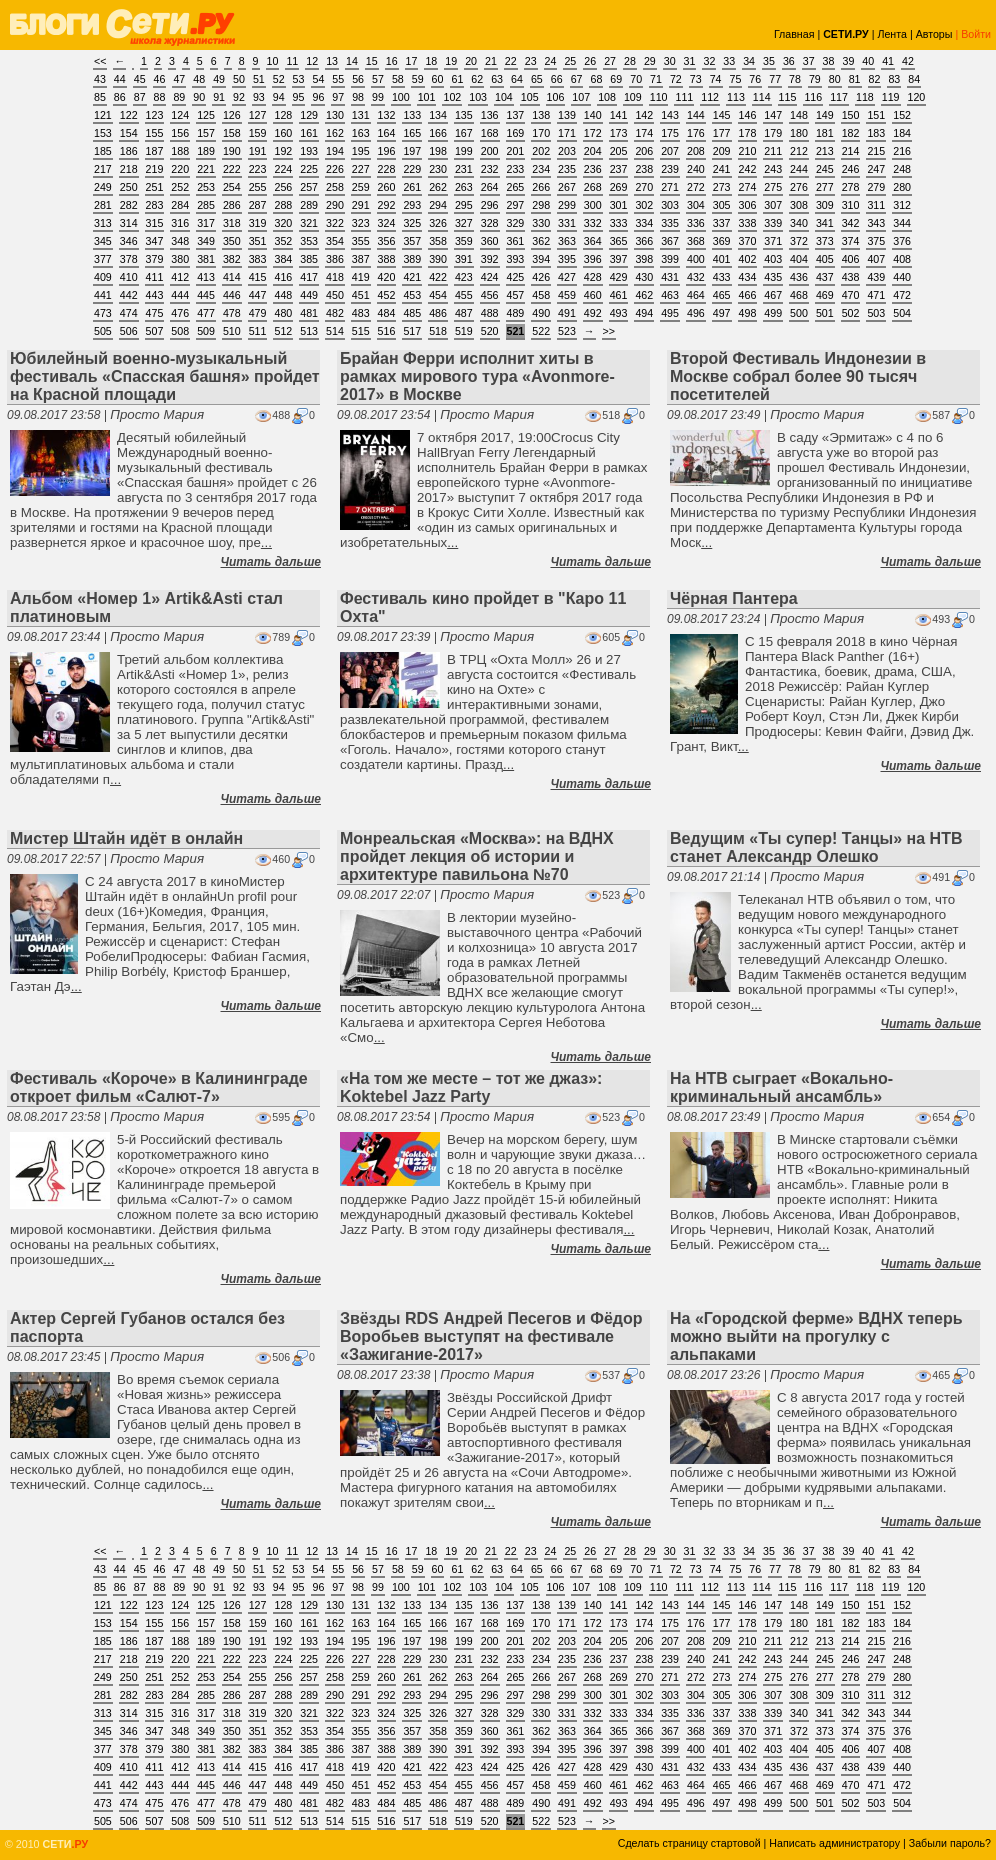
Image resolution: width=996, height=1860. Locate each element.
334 (644, 223)
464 (696, 295)
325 (412, 223)
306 (748, 205)
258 (335, 187)
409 (103, 277)
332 (593, 223)
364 (593, 241)
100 (401, 97)
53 (299, 79)
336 (696, 223)
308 (799, 205)
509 (206, 331)
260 (387, 187)
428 (593, 277)
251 (155, 187)
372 (799, 241)
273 (722, 187)
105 (530, 97)
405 (825, 259)
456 (490, 295)
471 (876, 295)
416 (283, 277)
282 (129, 205)
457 (516, 295)
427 (567, 277)
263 (464, 187)
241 (722, 169)
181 (825, 133)
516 (387, 331)
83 (894, 79)
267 (567, 187)
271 (670, 187)
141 (619, 115)
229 (412, 169)
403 (773, 259)
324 (387, 223)
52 (279, 79)
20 (471, 61)
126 (232, 115)
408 (902, 259)
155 (155, 133)
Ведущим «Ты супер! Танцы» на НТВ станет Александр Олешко (816, 847)
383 (258, 259)
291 (361, 205)
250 (129, 187)
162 (335, 133)
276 (799, 187)
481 (309, 313)
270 (644, 187)
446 (232, 295)
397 (619, 259)
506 (129, 331)
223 (258, 169)
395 (567, 259)
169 (516, 133)
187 (155, 151)
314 (129, 223)
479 (258, 313)
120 (917, 97)
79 (815, 79)
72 (676, 79)
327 (464, 223)
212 (799, 151)
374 (851, 241)
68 (596, 79)
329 (516, 223)
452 (387, 295)
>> (609, 331)
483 (361, 313)
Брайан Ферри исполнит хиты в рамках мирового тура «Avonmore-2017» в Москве (477, 376)
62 (477, 79)
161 (309, 133)
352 (283, 241)
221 (206, 169)
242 (748, 169)
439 (876, 277)
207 (670, 151)
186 (129, 151)
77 (775, 79)
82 (875, 79)
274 (748, 187)
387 (361, 259)
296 (490, 205)
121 (103, 115)
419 (361, 277)
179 (773, 133)
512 (283, 331)
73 (696, 79)
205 (619, 151)
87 (140, 97)
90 (199, 97)
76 (755, 79)
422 (438, 277)
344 (902, 223)
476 (180, 313)
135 (464, 115)
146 (748, 115)
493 (619, 313)
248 (902, 169)
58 (398, 79)
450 (335, 295)
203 (567, 151)
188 (180, 151)
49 (219, 79)
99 (378, 97)
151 (876, 115)
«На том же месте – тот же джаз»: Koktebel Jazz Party (471, 1087)
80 (835, 79)
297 (516, 205)
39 (848, 61)
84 (914, 79)
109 (633, 97)
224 (283, 169)
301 (619, 205)
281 (103, 205)
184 (902, 133)
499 (773, 313)
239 (670, 169)
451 (361, 295)
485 (412, 313)
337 (722, 223)
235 (567, 169)
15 (372, 61)
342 (851, 223)
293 (412, 205)
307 (773, 205)
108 (607, 97)
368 (696, 241)
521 (516, 331)
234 (541, 169)
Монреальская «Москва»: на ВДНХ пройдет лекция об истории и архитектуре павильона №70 (477, 856)
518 (438, 331)
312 (902, 205)
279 (876, 187)
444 (180, 295)
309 (825, 205)
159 (258, 133)
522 (541, 331)
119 (891, 97)
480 (283, 313)
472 (902, 295)
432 (696, 277)
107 (581, 97)
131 (361, 115)
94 (279, 97)
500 (799, 313)
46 (160, 79)
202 (541, 151)
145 (722, 115)
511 (258, 331)
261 (412, 187)
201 (516, 151)
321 (309, 223)
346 (129, 241)
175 (670, 133)
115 (788, 97)
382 (232, 259)
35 (769, 61)
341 (825, 223)
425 (516, 277)
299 (567, 205)
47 (179, 79)
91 (219, 97)
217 (103, 169)
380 (180, 259)
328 (490, 223)
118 (865, 97)
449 (309, 295)
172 (593, 133)
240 (696, 169)
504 (902, 313)
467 (773, 295)
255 (258, 187)
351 (258, 241)
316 (180, 223)
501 (825, 313)
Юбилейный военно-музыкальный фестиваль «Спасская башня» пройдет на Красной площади (165, 376)
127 (258, 115)
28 (630, 61)
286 (232, 205)
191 (258, 151)
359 (464, 241)
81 (855, 79)
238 (644, 169)
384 (283, 259)
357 (412, 241)
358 (438, 241)
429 (619, 277)
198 (438, 151)
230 (438, 169)
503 (876, 313)
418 (335, 277)
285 (206, 205)
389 (412, 259)
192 (283, 151)
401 (722, 259)
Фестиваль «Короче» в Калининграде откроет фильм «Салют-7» (159, 1087)
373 (825, 241)
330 (541, 223)
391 (464, 259)
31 (690, 61)
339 (773, 223)
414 (232, 277)
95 (299, 97)
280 (902, 187)
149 (825, 115)
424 (490, 277)
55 (338, 79)
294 (438, 205)
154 (129, 133)
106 (556, 97)
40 (868, 61)
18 (431, 61)
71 (656, 79)
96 (318, 97)
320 (283, 223)
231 (464, 169)
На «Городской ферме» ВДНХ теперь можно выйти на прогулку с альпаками (816, 1336)
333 (619, 223)
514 (335, 331)
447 (258, 295)
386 (335, 259)
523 (567, 331)
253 (206, 187)
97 (338, 97)
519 (464, 331)
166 (438, 133)
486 (438, 313)
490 (541, 313)
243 (773, 169)
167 (464, 133)
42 (908, 61)
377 (103, 259)
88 (160, 97)
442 (129, 295)
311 (876, 205)
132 (387, 115)
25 (570, 61)
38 (829, 61)
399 (670, 259)
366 (644, 241)
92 (239, 97)
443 (155, 295)
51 (259, 79)
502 (851, 313)
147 (773, 115)
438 (851, 277)
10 (273, 61)
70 (636, 79)
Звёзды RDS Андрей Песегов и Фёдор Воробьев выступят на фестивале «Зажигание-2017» (491, 1336)
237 (619, 169)
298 (541, 205)
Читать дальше (271, 562)
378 (129, 259)
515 (361, 331)
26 (590, 61)
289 (309, 205)
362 (541, 241)
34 (749, 61)
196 (387, 151)
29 (650, 61)
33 (729, 61)
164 (387, 133)
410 (129, 277)
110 (659, 97)
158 (232, 133)
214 (851, 151)
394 (541, 259)
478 (232, 313)
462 (644, 295)
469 (825, 295)
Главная (794, 34)
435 (773, 277)
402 (748, 259)
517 (412, 331)
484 (387, 313)
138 (541, 115)
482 (335, 313)
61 (457, 79)
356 (387, 241)
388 (387, 259)
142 (644, 115)
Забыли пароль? (950, 1843)
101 (427, 97)
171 (567, 133)
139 (567, 115)
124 (180, 115)
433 (722, 277)
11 (292, 61)
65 (537, 79)
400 (696, 259)
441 (103, 295)
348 (180, 241)
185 (103, 151)
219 (155, 169)
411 (155, 277)
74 (716, 79)
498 (748, 313)
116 (813, 97)
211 (773, 151)
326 (438, 223)
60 (438, 79)
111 (684, 97)
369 (722, 241)
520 (490, 331)
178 (748, 133)
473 (103, 313)
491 (567, 313)
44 (120, 79)
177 (722, 133)
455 (464, 295)
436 (799, 277)
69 (616, 79)
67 (577, 79)
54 (318, 79)
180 (799, 133)
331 (567, 223)
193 (309, 151)
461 (619, 295)
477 (206, 313)
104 (504, 97)
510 (232, 331)
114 (762, 97)
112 (710, 97)
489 (516, 313)
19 (451, 61)
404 (799, 259)
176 (696, 133)
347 (155, 241)
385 (309, 259)
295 (464, 205)
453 (412, 295)
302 (644, 205)
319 (258, 223)
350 (232, 241)
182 (851, 133)
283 (155, 205)
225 (309, 169)
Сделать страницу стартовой (689, 1843)
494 (644, 313)
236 (593, 169)
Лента (892, 34)
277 (825, 187)
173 (619, 133)
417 (309, 277)
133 (412, 115)
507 (155, 331)
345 (103, 241)
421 (412, 277)
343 (876, 223)
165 (412, 133)
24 (551, 61)
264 (490, 187)
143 (670, 115)
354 (335, 241)
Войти (976, 34)
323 (361, 223)
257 (309, 187)
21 (491, 61)
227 (361, 169)
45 (140, 79)
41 (888, 61)
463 (670, 295)
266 (541, 187)
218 (129, 169)
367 (670, 241)
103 (478, 97)
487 (464, 313)
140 (593, 115)
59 (418, 79)
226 (335, 169)
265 (516, 187)
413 (206, 277)
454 (438, 295)
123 (155, 115)
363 (567, 241)
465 (722, 295)
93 (259, 97)
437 (825, 277)
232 (490, 169)
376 (902, 241)
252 (180, 187)
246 (851, 169)
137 (516, 115)
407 (876, 259)
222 (232, 169)
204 (593, 151)
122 (129, 115)
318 (232, 223)
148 (799, 115)
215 (876, 151)
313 (103, 223)
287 (258, 205)
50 (239, 79)
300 (593, 205)
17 (412, 61)
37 (809, 61)
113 (736, 97)
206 (644, 151)
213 (825, 151)
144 (696, 115)
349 (206, 241)
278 (851, 187)
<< (100, 61)
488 (490, 313)
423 (464, 277)
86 (120, 97)
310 (851, 205)
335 (670, 223)
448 (283, 295)
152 (902, 115)
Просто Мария (157, 414)
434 (748, 277)
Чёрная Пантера (734, 598)
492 (593, 313)
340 (799, 223)
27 (610, 61)
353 (309, 241)
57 (378, 79)
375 (876, 241)
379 (155, 259)
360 (490, 241)
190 (232, 151)
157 (206, 133)
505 (103, 331)
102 (452, 97)
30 (670, 61)
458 (541, 295)
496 (696, 313)
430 (644, 277)
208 (696, 151)
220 (180, 169)
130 (335, 115)
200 (490, 151)
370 (748, 241)
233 (516, 169)
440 (902, 277)
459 (567, 295)
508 (180, 331)
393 (516, 259)
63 (497, 79)
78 (795, 79)
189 (206, 151)
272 (696, 187)
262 (438, 187)
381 (206, 259)
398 (644, 259)
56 (358, 79)
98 (358, 97)
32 (709, 61)
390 (438, 259)
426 (541, 277)
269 (619, 187)
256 (283, 187)
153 (103, 133)
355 (361, 241)
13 (332, 61)
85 (100, 97)
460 (593, 295)
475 (155, 313)
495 (670, 313)
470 (851, 295)
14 (352, 61)
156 (180, 133)
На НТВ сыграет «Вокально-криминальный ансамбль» (781, 1087)
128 (283, 115)
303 (670, 205)
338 (748, 223)
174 (644, 133)
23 (531, 61)
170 (541, 133)
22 (511, 61)
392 (490, 259)
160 (283, 133)
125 (206, 115)
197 (412, 151)
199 (464, 151)
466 (748, 295)
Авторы (934, 34)
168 (490, 133)
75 (736, 79)
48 (199, 79)
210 (748, 151)
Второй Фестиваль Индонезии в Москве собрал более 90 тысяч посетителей (798, 376)
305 (722, 205)
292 (387, 205)
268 (593, 187)
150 (851, 115)
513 (309, 331)
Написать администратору (834, 1843)
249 (103, 187)
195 (361, 151)
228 (387, 169)
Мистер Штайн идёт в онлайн (126, 838)
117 (839, 97)
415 (258, 277)
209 (722, 151)
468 (799, 295)
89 (179, 97)
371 (773, 241)
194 (335, 151)
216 (902, 151)
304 (696, 205)
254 (232, 187)
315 (155, 223)
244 (799, 169)
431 (670, 277)
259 (361, 187)
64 (517, 79)
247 (876, 169)
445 (206, 295)
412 (180, 277)
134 (438, 115)
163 (361, 133)
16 (392, 61)
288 (283, 205)
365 (619, 241)
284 (180, 205)
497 (722, 313)
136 (490, 115)
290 (335, 205)
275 (773, 187)
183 (876, 133)
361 (516, 241)
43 (100, 79)
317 (206, 223)
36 (789, 61)
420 (387, 277)
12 (312, 61)
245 (825, 169)
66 (557, 79)
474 (129, 313)
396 (593, 259)
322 (335, 223)
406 (851, 259)
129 (309, 115)
